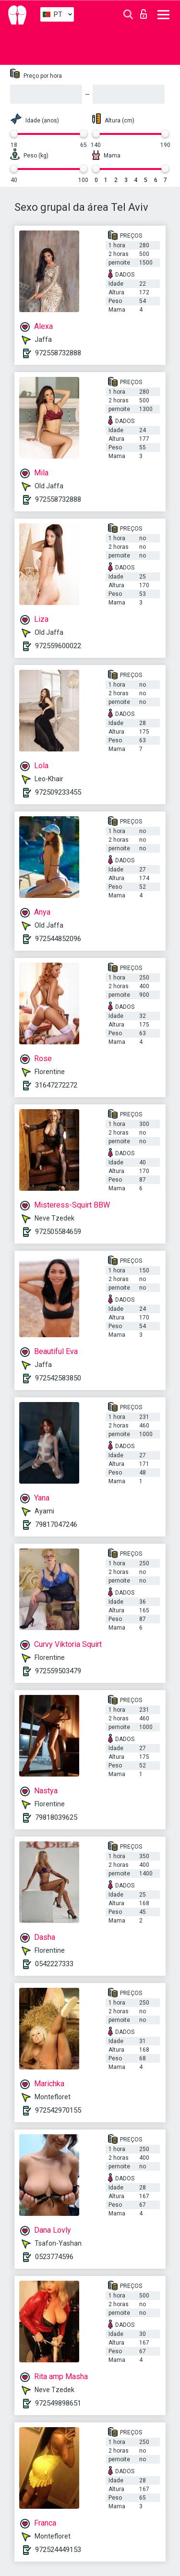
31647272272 (56, 1085)
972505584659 (58, 1231)
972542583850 (58, 1378)
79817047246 (56, 1524)
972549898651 (58, 2403)
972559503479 (58, 1671)
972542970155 (58, 2110)
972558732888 (58, 353)
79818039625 (56, 1817)
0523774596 (54, 2256)
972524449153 (58, 2549)
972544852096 (58, 938)
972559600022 (58, 645)
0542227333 (54, 1963)
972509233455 (58, 792)
